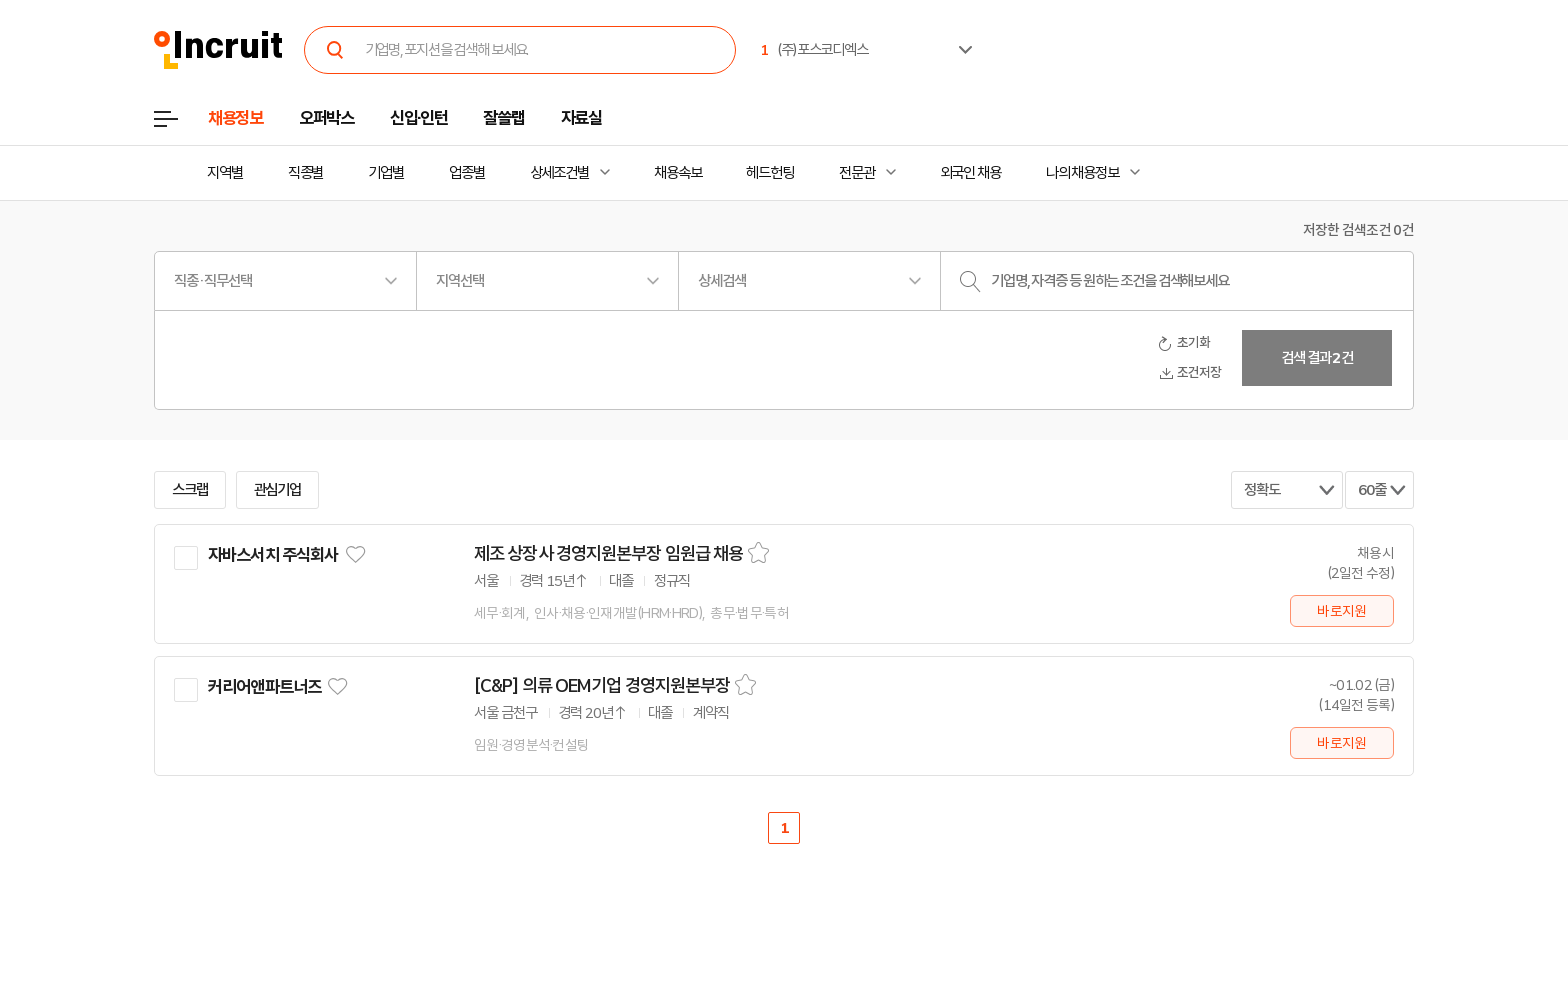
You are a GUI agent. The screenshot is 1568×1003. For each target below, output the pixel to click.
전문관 (857, 173)
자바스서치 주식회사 (273, 555)
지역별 (225, 173)
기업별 (386, 173)
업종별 (467, 173)
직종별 (306, 173)
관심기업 (278, 490)
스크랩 (190, 490)
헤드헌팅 (770, 173)
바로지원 (1341, 611)
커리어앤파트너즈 (264, 687)
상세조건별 (559, 173)
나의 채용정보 (1082, 173)
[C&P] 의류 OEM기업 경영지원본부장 (602, 686)
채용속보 (678, 173)
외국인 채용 (970, 173)
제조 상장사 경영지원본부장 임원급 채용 (608, 554)
